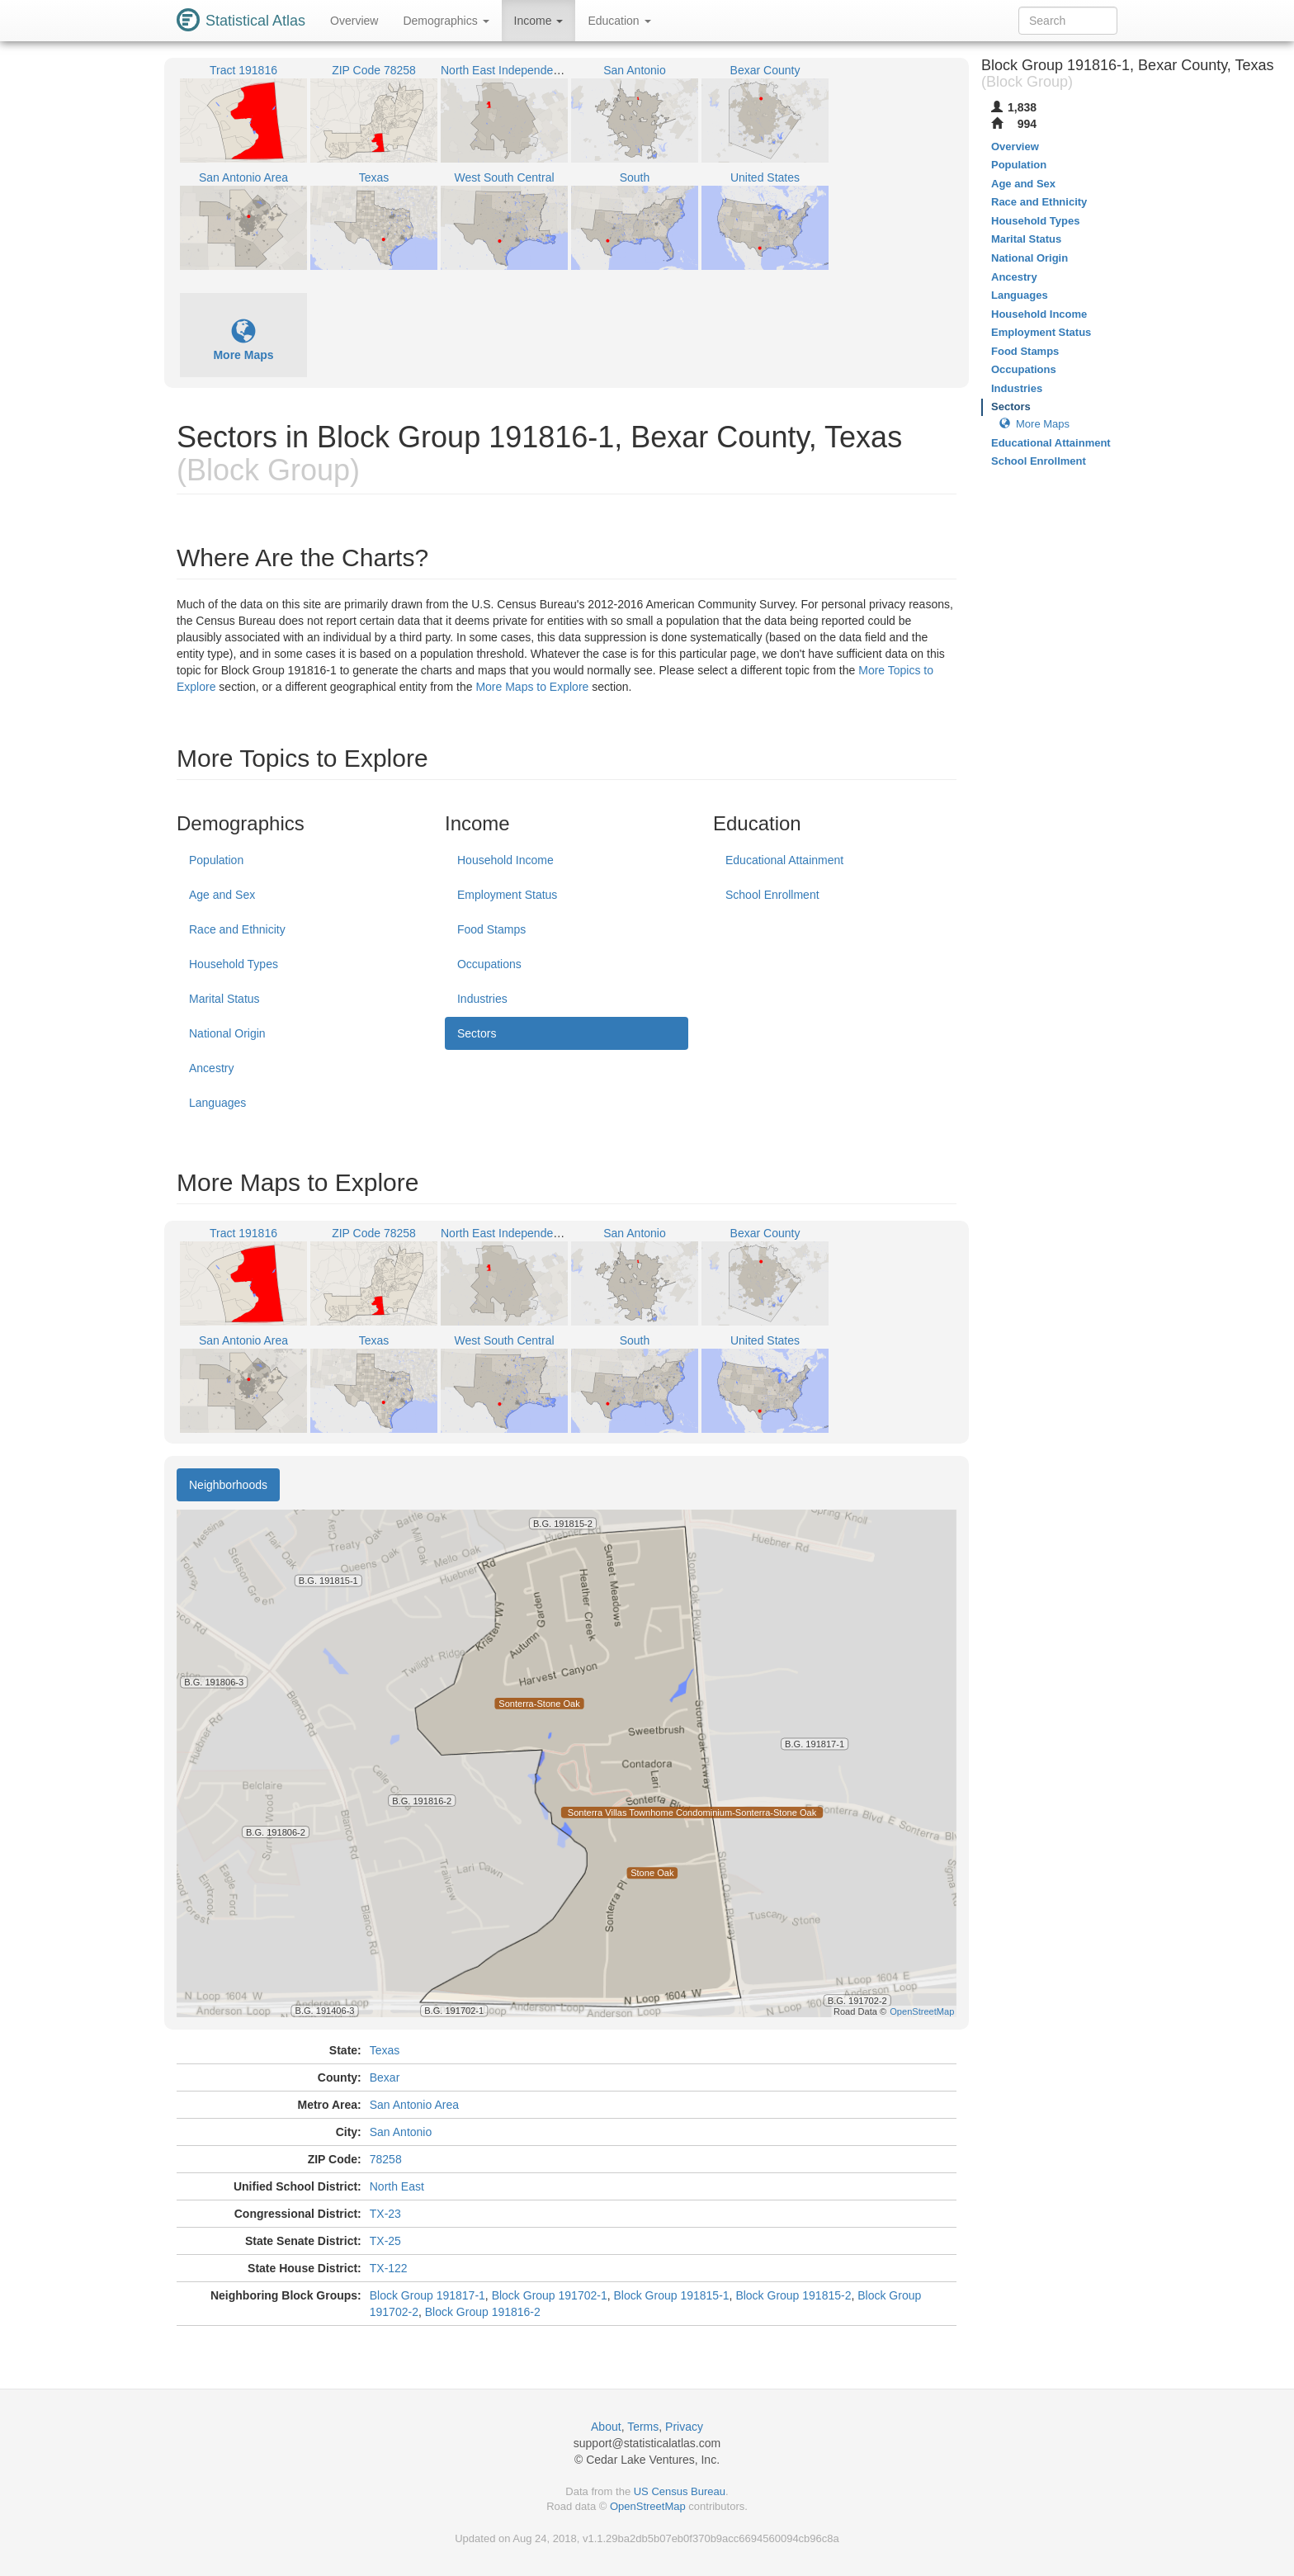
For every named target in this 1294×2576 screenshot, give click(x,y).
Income (539, 20)
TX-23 (385, 2213)
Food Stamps (491, 929)
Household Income (505, 860)
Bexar (385, 2077)
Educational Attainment (784, 860)
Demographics (446, 20)
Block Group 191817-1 (427, 2295)
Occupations (489, 964)
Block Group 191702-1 (549, 2295)
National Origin (227, 1033)
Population (216, 860)
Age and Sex (222, 894)
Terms (643, 2426)
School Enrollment (772, 894)
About (606, 2426)
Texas (385, 2050)
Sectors (476, 1033)
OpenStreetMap (648, 2506)
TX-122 (389, 2268)
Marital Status (224, 998)
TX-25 (385, 2241)
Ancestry (211, 1068)
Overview (354, 20)
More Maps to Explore (531, 686)
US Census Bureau (679, 2491)
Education (619, 20)
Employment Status (507, 894)
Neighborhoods (228, 1484)
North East (397, 2186)
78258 (386, 2159)
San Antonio (401, 2132)
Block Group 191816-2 (483, 2311)
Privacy (684, 2426)
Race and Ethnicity (237, 929)
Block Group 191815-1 (672, 2295)
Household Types (233, 964)
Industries (482, 998)
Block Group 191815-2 (793, 2295)
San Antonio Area (414, 2104)
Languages (217, 1102)
